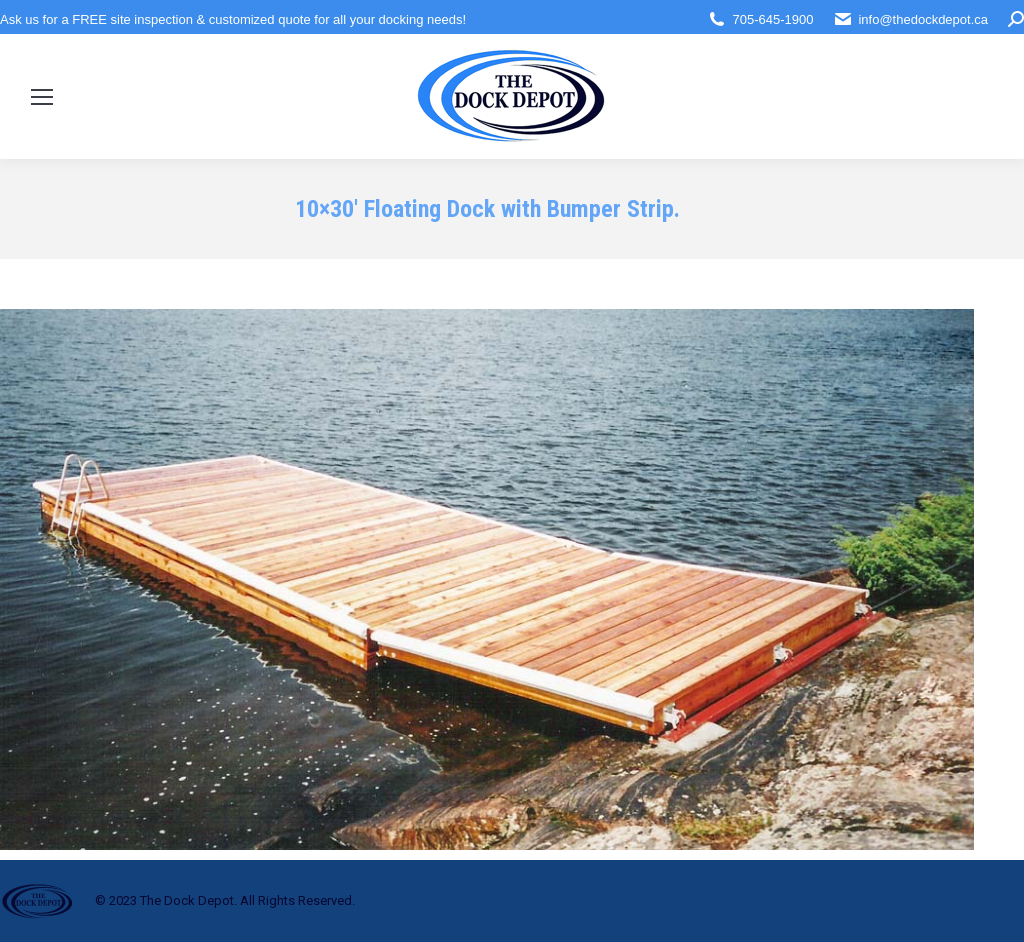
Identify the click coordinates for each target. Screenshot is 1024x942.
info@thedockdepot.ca (923, 19)
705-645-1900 (772, 19)
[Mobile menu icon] (42, 97)
